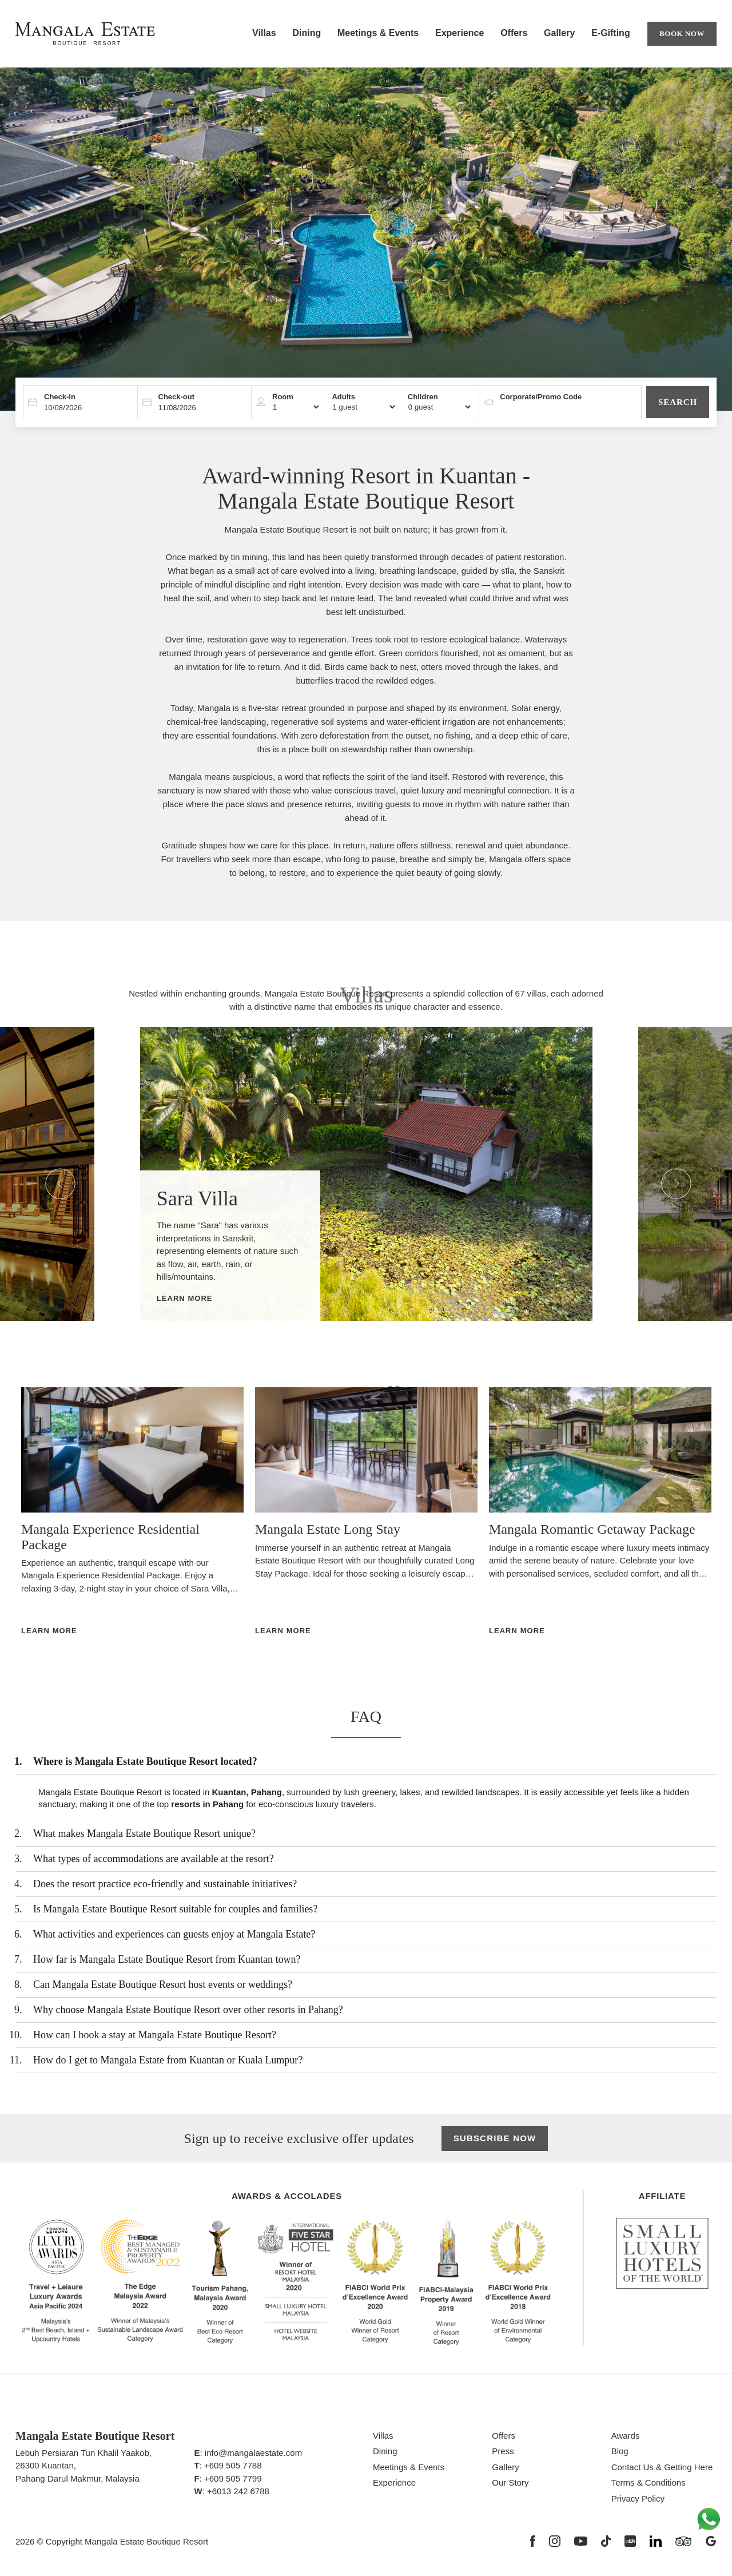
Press (503, 2451)
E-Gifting (610, 33)
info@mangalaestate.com (253, 2453)
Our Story (510, 2482)
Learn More (185, 1298)
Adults (343, 396)
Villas (264, 33)
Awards (625, 2435)
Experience (459, 33)
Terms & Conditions (648, 2482)
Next (667, 1174)
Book (682, 33)
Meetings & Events (378, 33)
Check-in (59, 396)
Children (423, 396)
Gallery (559, 33)
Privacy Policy (638, 2498)
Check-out (176, 396)
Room (282, 396)
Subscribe (494, 2138)
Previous (51, 1174)
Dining (306, 33)
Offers (513, 33)
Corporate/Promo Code (541, 396)
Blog (619, 2451)
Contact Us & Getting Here (662, 2467)
